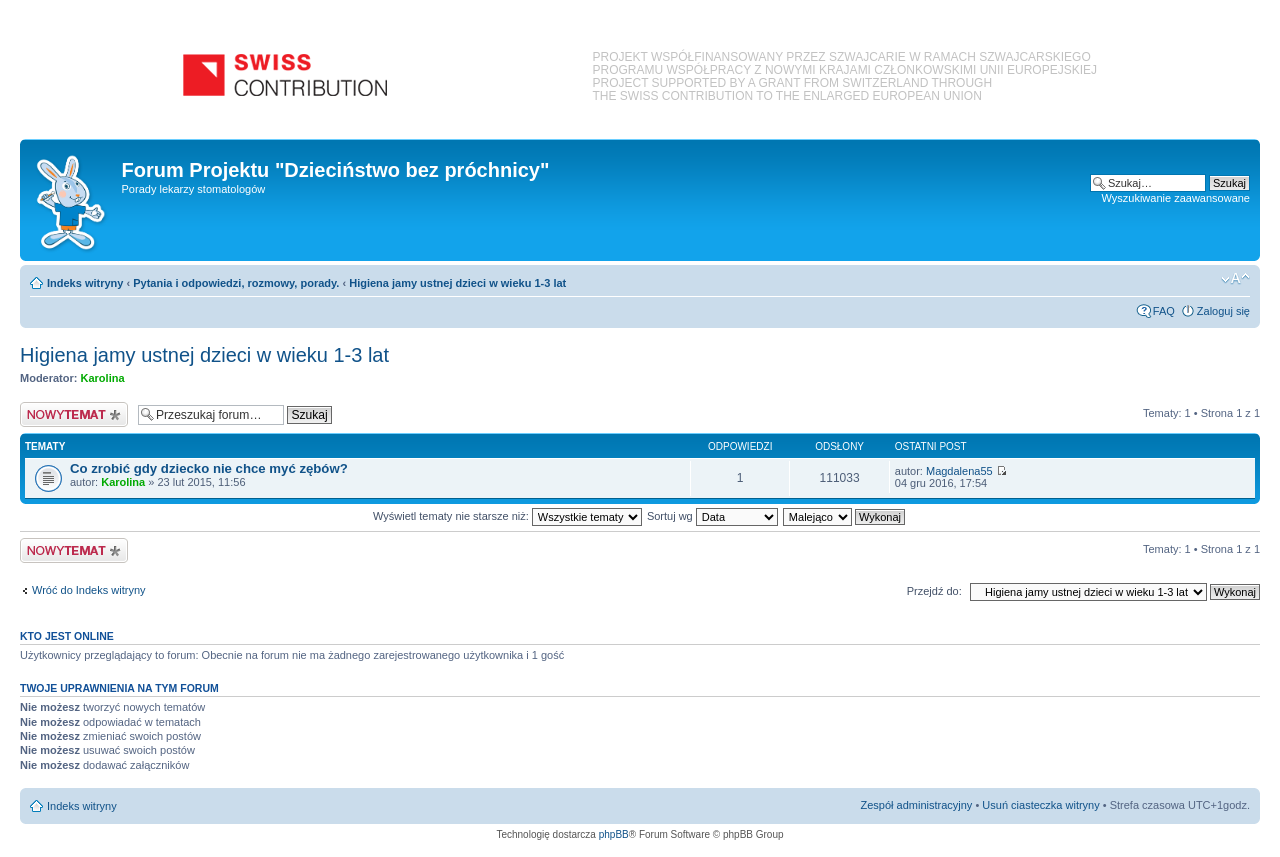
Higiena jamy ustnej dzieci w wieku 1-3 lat (457, 283)
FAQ (1164, 311)
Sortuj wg (712, 516)
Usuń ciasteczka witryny (1040, 805)
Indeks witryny (85, 283)
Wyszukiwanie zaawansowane (1176, 198)
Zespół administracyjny (917, 805)
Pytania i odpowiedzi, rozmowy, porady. (236, 283)
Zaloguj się (1223, 311)
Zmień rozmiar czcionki (1235, 279)
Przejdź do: (934, 591)
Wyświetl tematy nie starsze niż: (507, 516)
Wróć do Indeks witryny (89, 590)
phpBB (614, 834)
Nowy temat (74, 414)
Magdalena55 (959, 471)
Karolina (103, 378)
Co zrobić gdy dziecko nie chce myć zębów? (209, 468)
